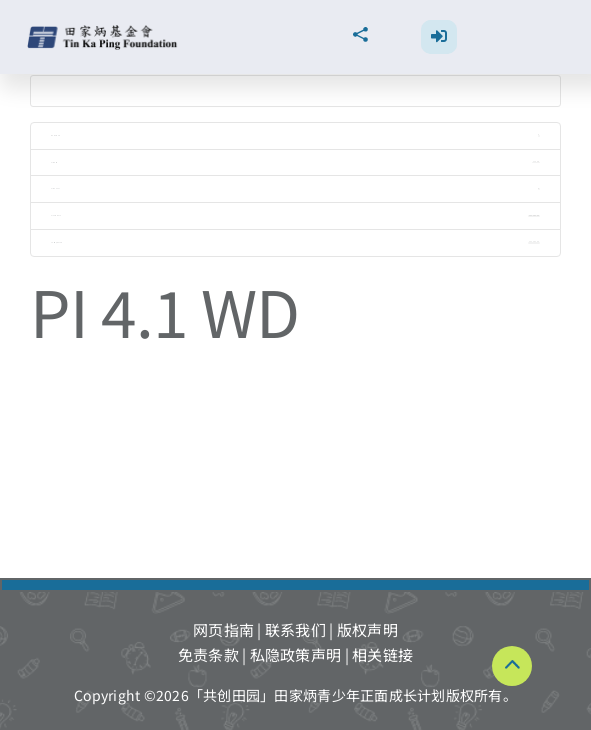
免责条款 (208, 654)
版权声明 (367, 629)
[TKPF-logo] (104, 32)
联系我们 (295, 629)
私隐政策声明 (296, 654)
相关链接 (382, 654)
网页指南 (223, 629)
